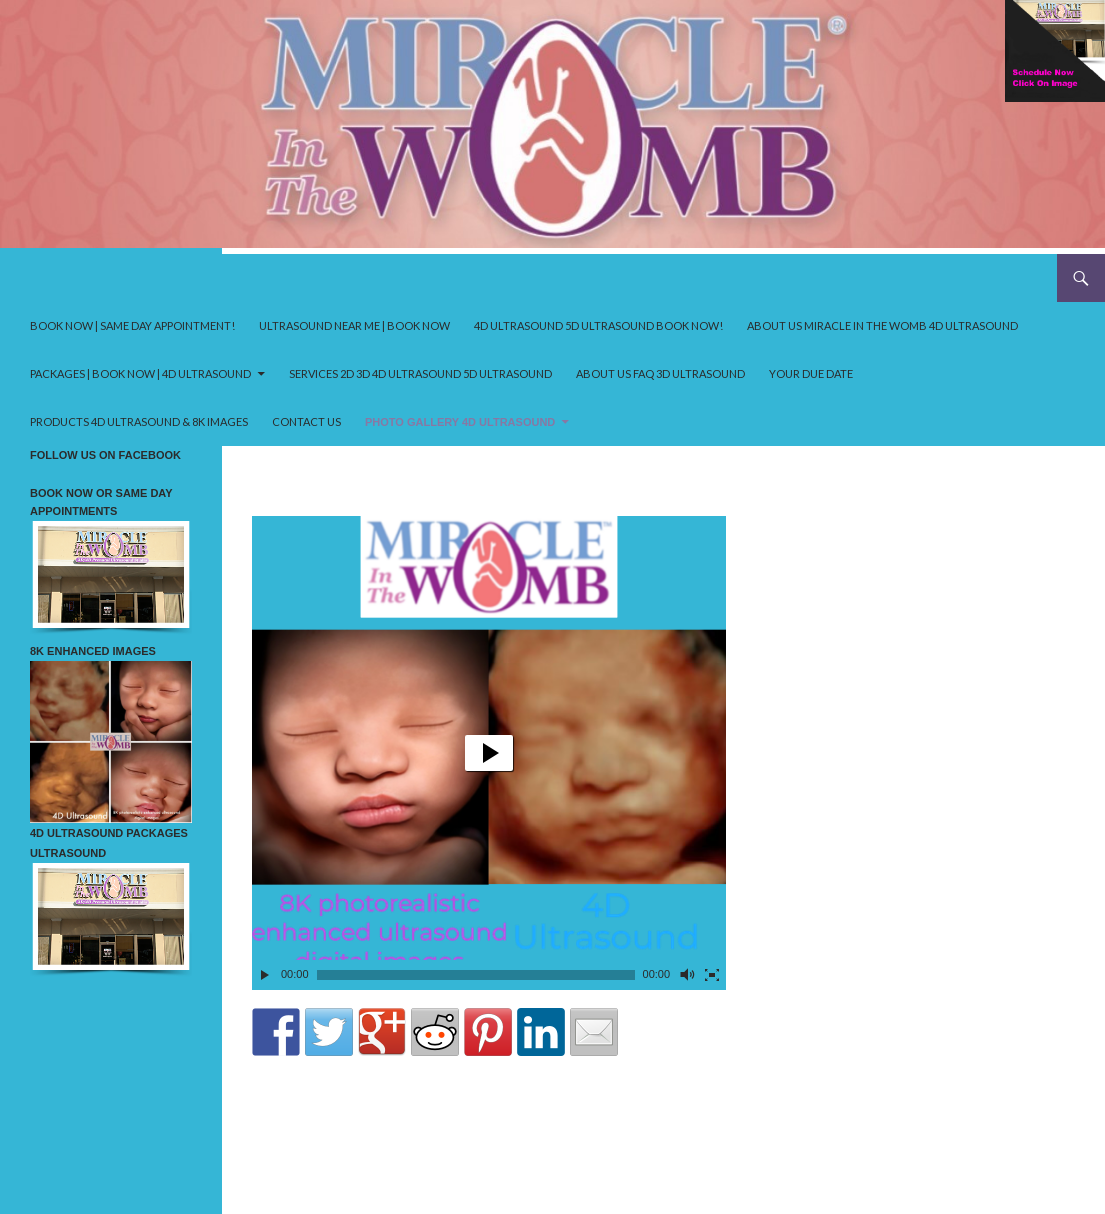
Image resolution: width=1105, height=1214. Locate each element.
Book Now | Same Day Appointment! (132, 325)
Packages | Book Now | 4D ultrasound (140, 373)
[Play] (265, 975)
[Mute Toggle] (686, 975)
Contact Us (306, 421)
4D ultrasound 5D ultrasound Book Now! (598, 325)
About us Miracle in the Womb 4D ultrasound (882, 325)
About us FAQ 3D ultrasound (660, 373)
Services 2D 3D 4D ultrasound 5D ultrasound (420, 373)
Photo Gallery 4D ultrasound (460, 422)
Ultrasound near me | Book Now (354, 325)
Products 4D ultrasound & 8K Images (139, 421)
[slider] (476, 975)
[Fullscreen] (712, 975)
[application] (489, 753)
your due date (811, 373)
